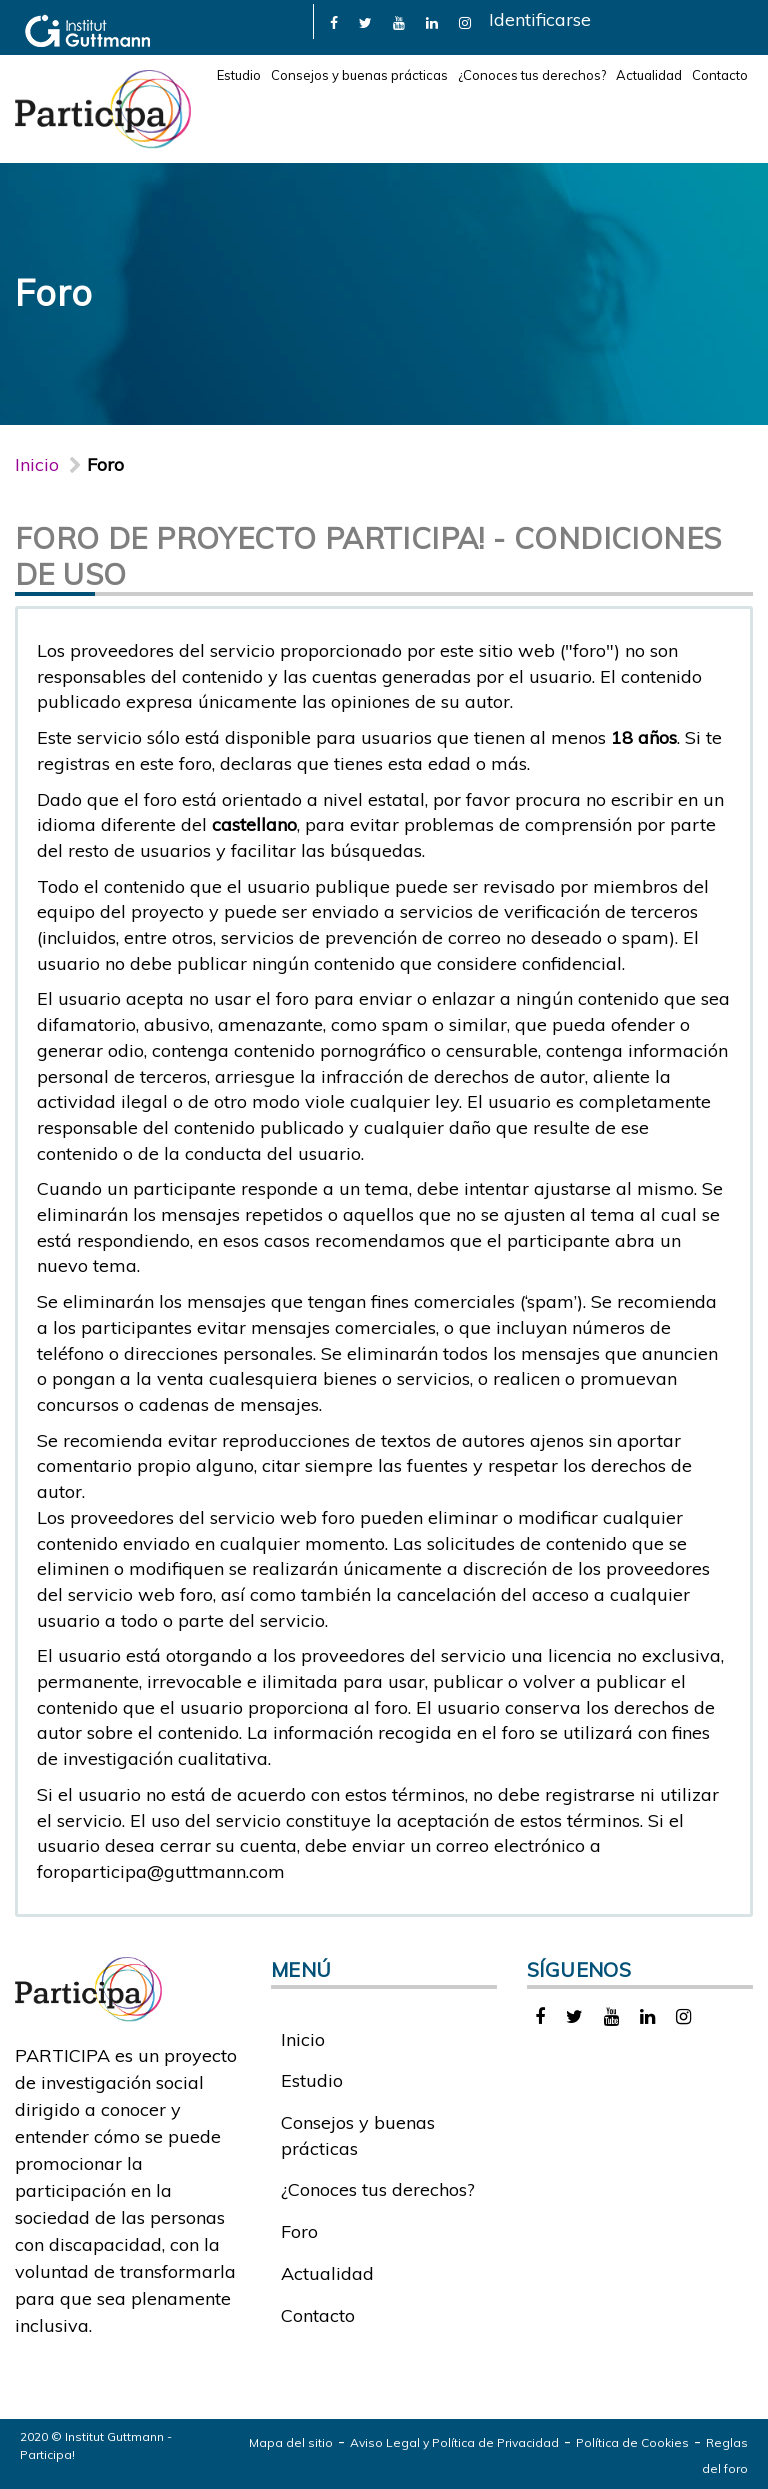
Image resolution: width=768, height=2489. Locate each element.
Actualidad (649, 75)
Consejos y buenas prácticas (359, 75)
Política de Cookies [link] (632, 2442)
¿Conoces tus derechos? (532, 75)
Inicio (37, 464)
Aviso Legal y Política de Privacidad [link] (454, 2442)
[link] (334, 21)
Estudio (239, 75)
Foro (299, 2231)
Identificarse (540, 19)
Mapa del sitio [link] (291, 2442)
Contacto (720, 75)
